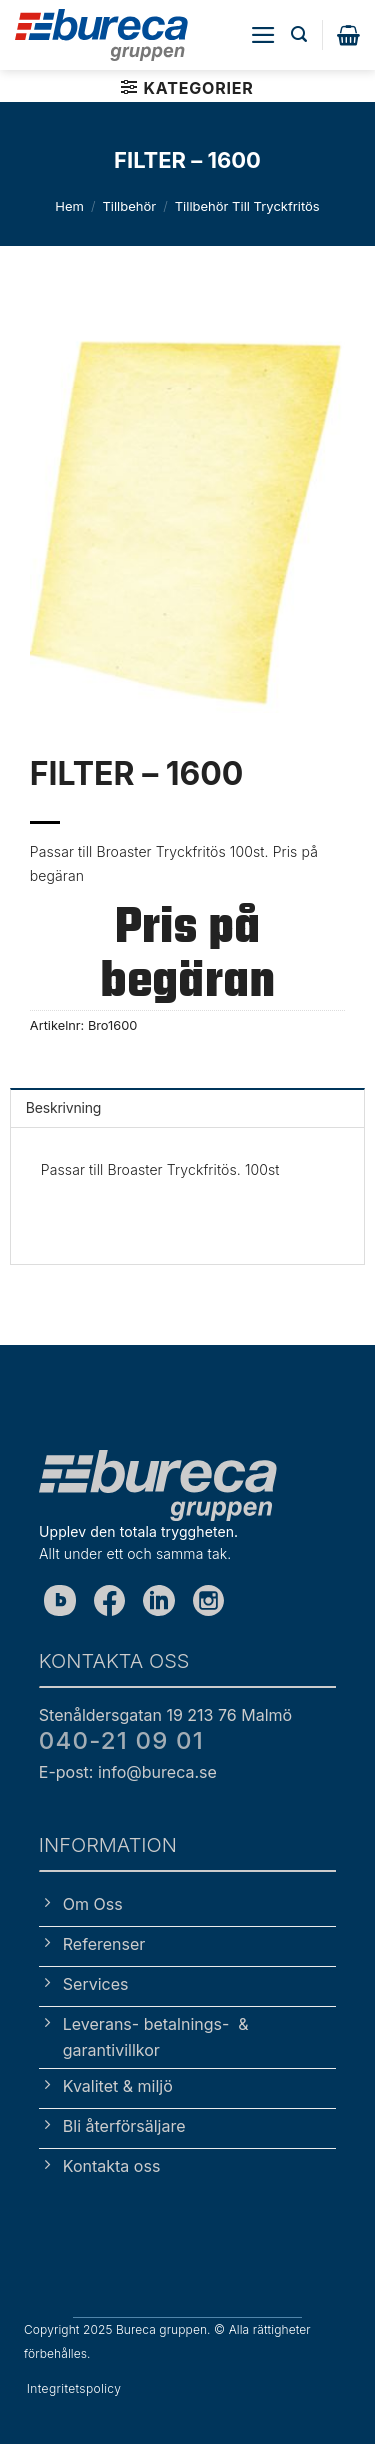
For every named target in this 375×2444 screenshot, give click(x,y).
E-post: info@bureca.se (128, 1772)
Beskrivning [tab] (63, 1107)
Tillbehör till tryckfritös (247, 206)
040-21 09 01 (121, 1740)
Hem (69, 206)
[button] (263, 35)
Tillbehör (129, 206)
